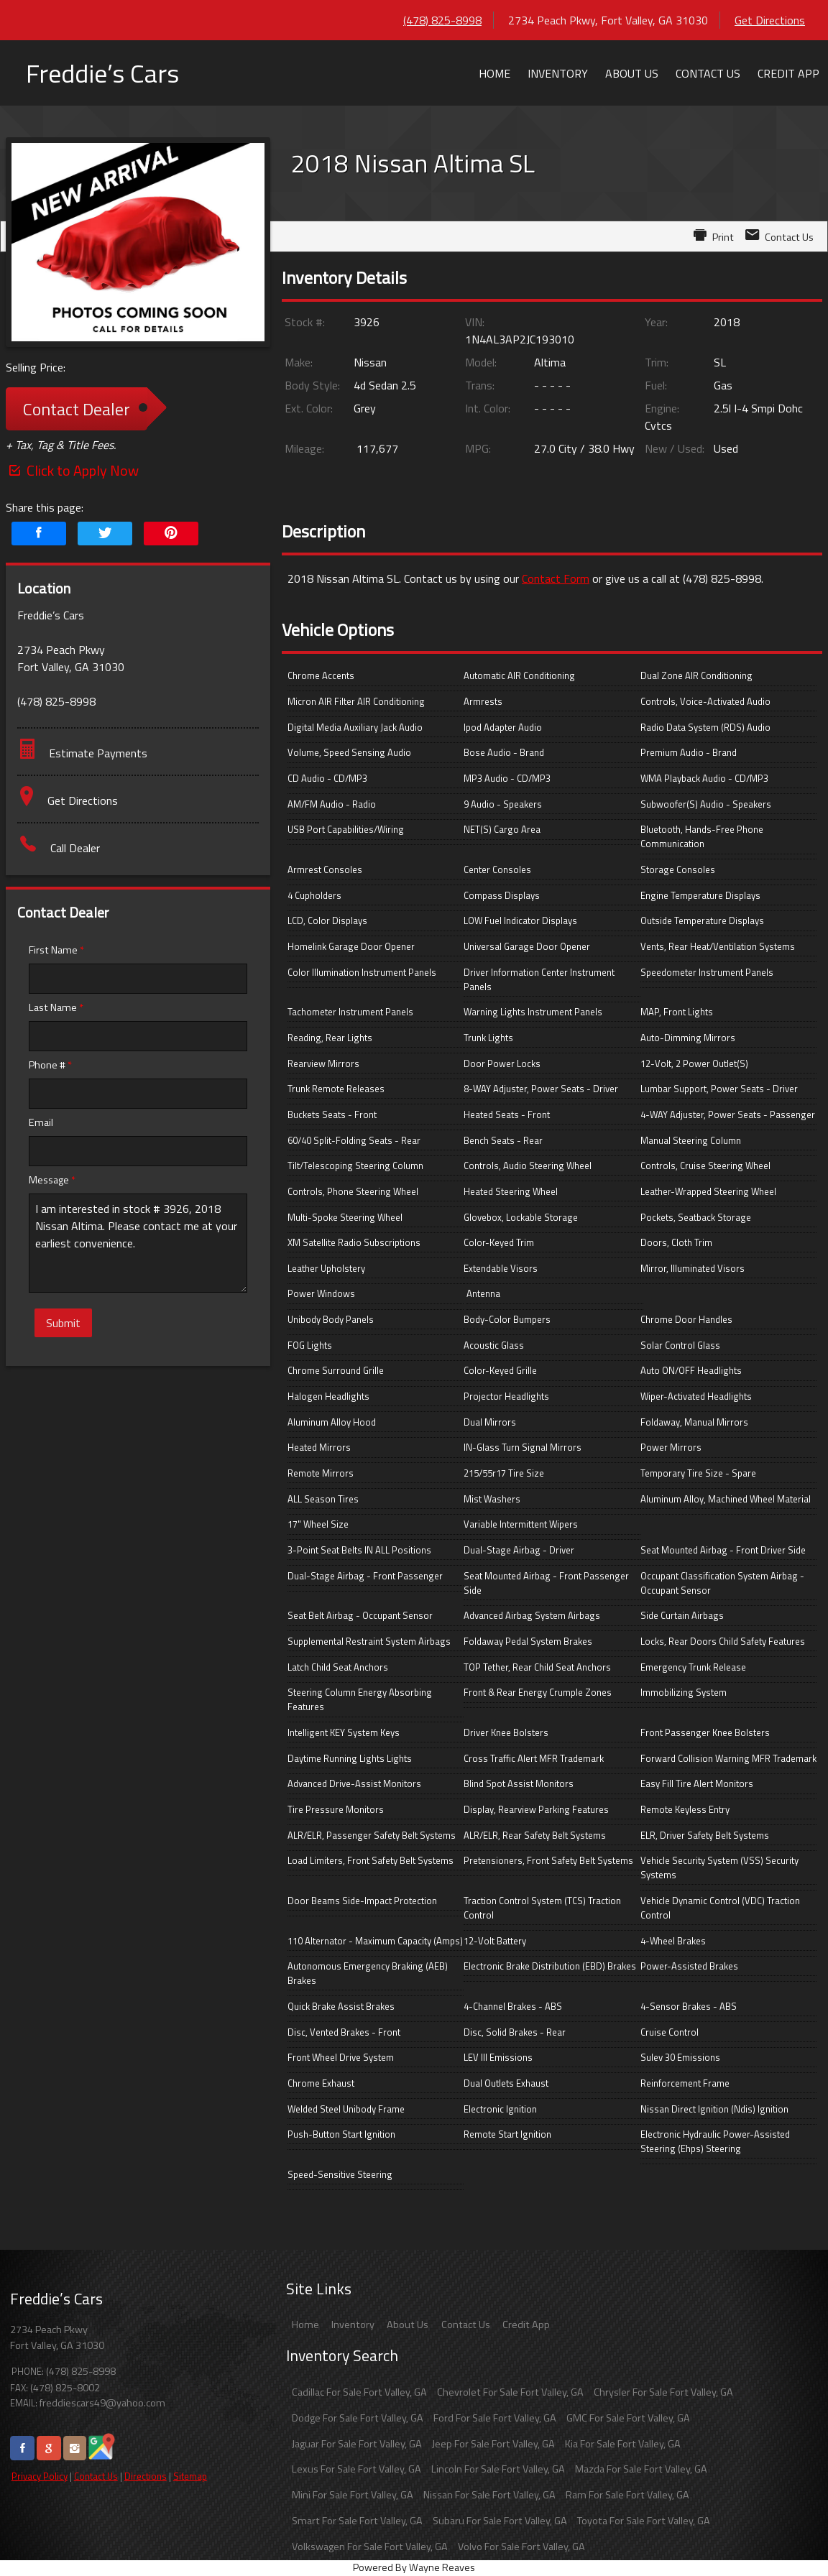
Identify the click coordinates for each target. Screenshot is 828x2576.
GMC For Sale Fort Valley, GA (628, 2418)
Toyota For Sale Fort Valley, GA (643, 2521)
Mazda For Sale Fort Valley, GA (641, 2469)
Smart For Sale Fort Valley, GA (357, 2521)
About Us (407, 2324)
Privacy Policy (40, 2476)
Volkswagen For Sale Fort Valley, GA (370, 2546)
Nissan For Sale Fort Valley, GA (489, 2495)
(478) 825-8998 (442, 20)
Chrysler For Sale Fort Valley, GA (663, 2392)
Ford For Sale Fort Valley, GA (494, 2418)
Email (41, 1122)
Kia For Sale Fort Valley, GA (623, 2444)
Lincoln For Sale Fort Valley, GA (498, 2469)
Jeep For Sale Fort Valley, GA (493, 2444)
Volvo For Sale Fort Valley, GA (521, 2546)
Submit (63, 1322)
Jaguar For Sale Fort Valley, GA (357, 2444)
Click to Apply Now (72, 470)
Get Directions (770, 20)
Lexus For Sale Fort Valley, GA (356, 2469)
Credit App (526, 2324)
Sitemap (190, 2476)
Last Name (56, 1007)
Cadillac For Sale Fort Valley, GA (359, 2392)
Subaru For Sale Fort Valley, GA (500, 2521)
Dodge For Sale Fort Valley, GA (357, 2418)
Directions (145, 2476)
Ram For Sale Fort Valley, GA (627, 2495)
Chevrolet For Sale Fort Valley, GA (510, 2392)
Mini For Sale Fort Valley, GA (352, 2495)
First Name (56, 950)
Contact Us (96, 2476)
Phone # (50, 1065)
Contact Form (555, 578)
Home (305, 2324)
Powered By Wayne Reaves (414, 2567)
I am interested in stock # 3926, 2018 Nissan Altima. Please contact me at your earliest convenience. (138, 1243)
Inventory (352, 2324)
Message (52, 1180)
